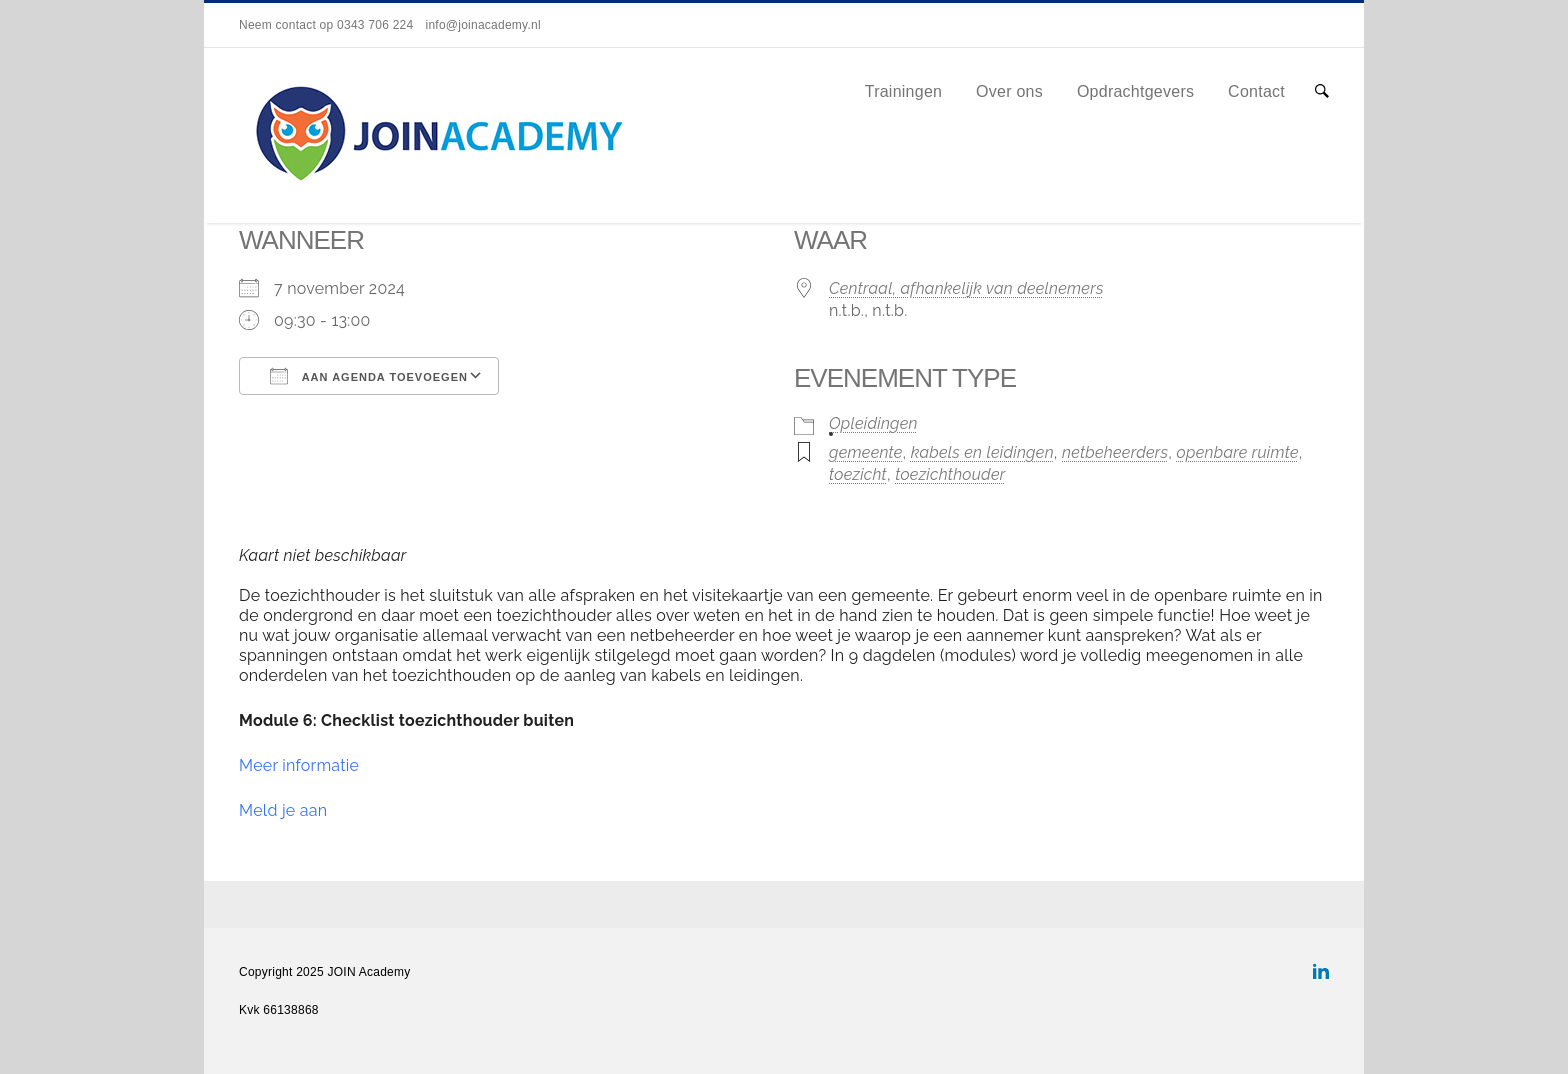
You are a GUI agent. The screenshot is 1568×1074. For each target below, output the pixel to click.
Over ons (1009, 91)
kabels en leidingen (982, 452)
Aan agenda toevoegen (369, 376)
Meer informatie (299, 765)
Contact (1256, 91)
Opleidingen (873, 423)
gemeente (866, 452)
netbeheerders (1115, 452)
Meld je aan (283, 810)
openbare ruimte (1238, 452)
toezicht (858, 474)
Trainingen (904, 91)
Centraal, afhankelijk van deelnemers (966, 288)
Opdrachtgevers (1135, 91)
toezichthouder (950, 474)
